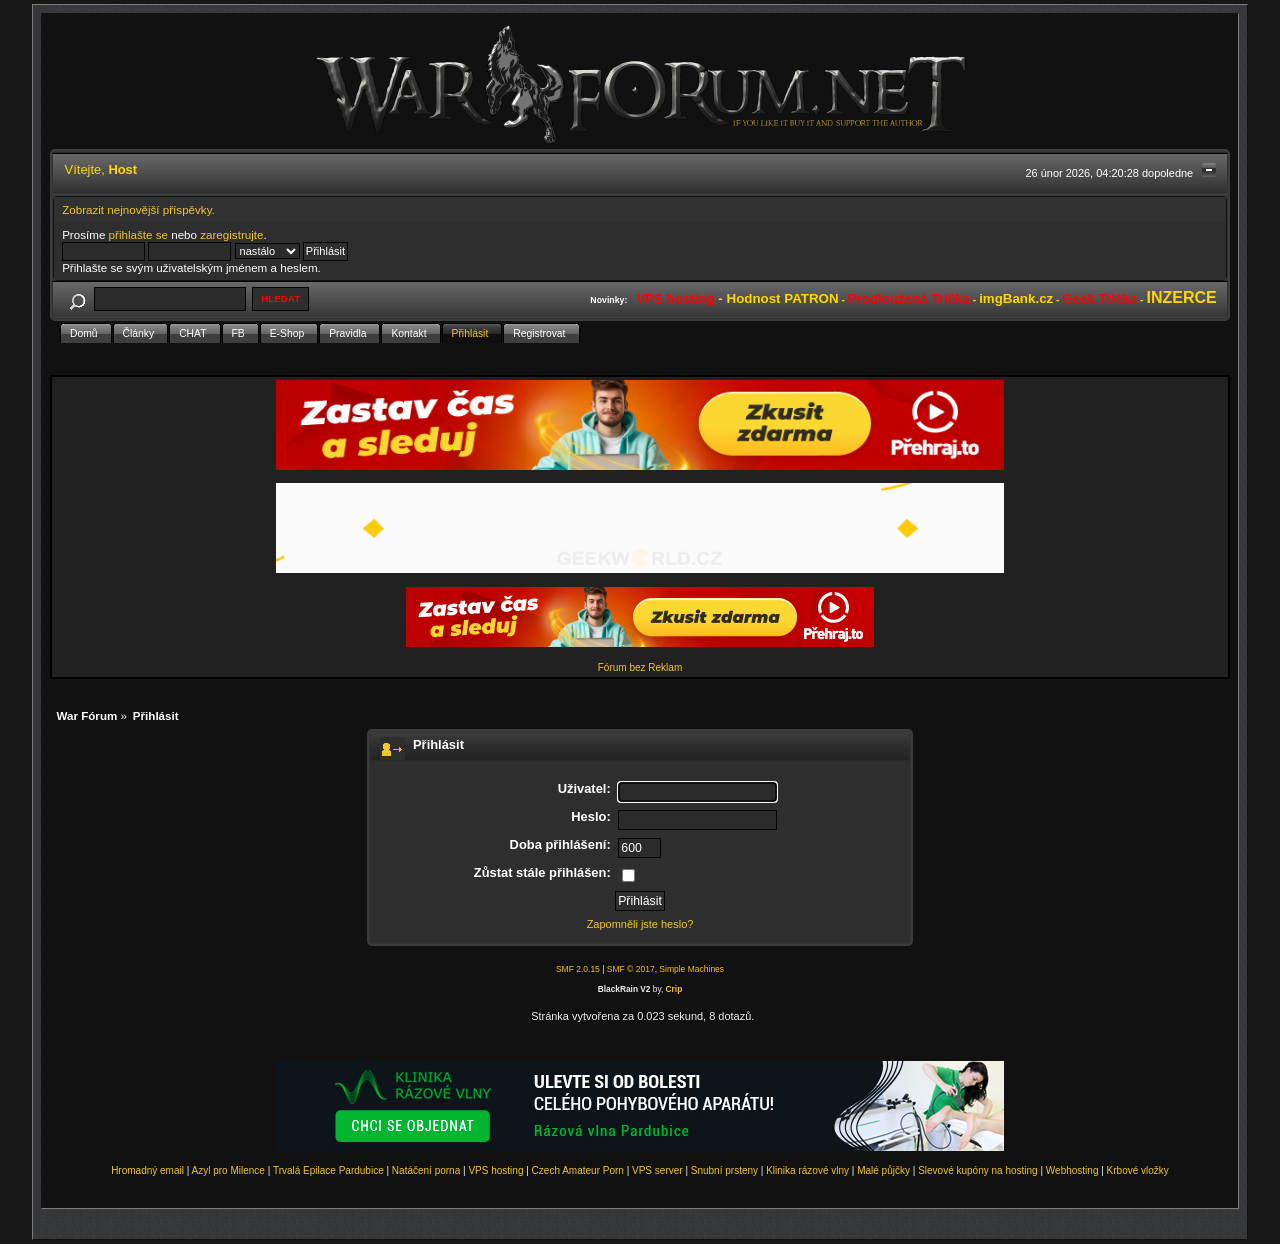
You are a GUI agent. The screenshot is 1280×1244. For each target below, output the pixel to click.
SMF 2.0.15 (578, 969)
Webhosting (1072, 1170)
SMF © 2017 (631, 969)
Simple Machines (691, 969)
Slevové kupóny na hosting (978, 1170)
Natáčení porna (426, 1170)
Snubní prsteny (724, 1170)
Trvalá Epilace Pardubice (328, 1170)
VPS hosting (495, 1170)
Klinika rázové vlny (807, 1170)
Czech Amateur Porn (578, 1170)
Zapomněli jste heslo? (640, 924)
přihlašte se (138, 234)
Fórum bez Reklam (640, 667)
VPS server (657, 1170)
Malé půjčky (883, 1170)
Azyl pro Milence (228, 1170)
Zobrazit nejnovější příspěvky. (138, 209)
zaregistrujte (231, 234)
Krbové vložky (1138, 1170)
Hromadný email (147, 1170)
